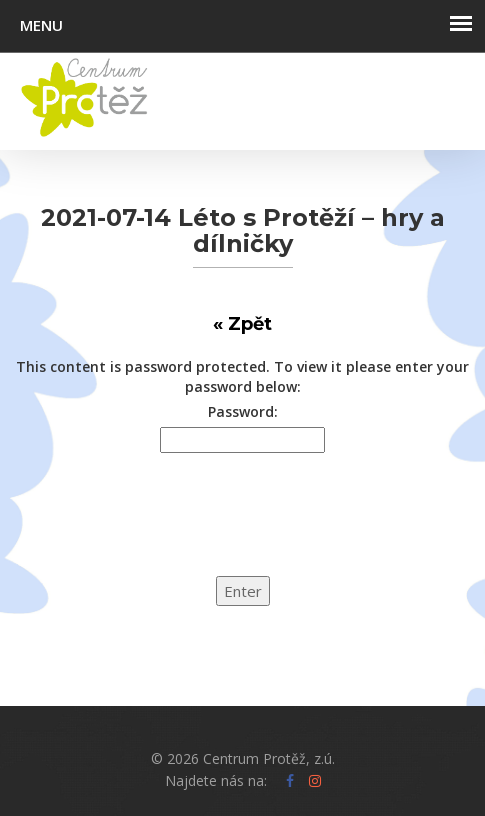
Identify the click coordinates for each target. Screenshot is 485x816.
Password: (243, 411)
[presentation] (152, 527)
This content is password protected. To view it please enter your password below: (242, 376)
